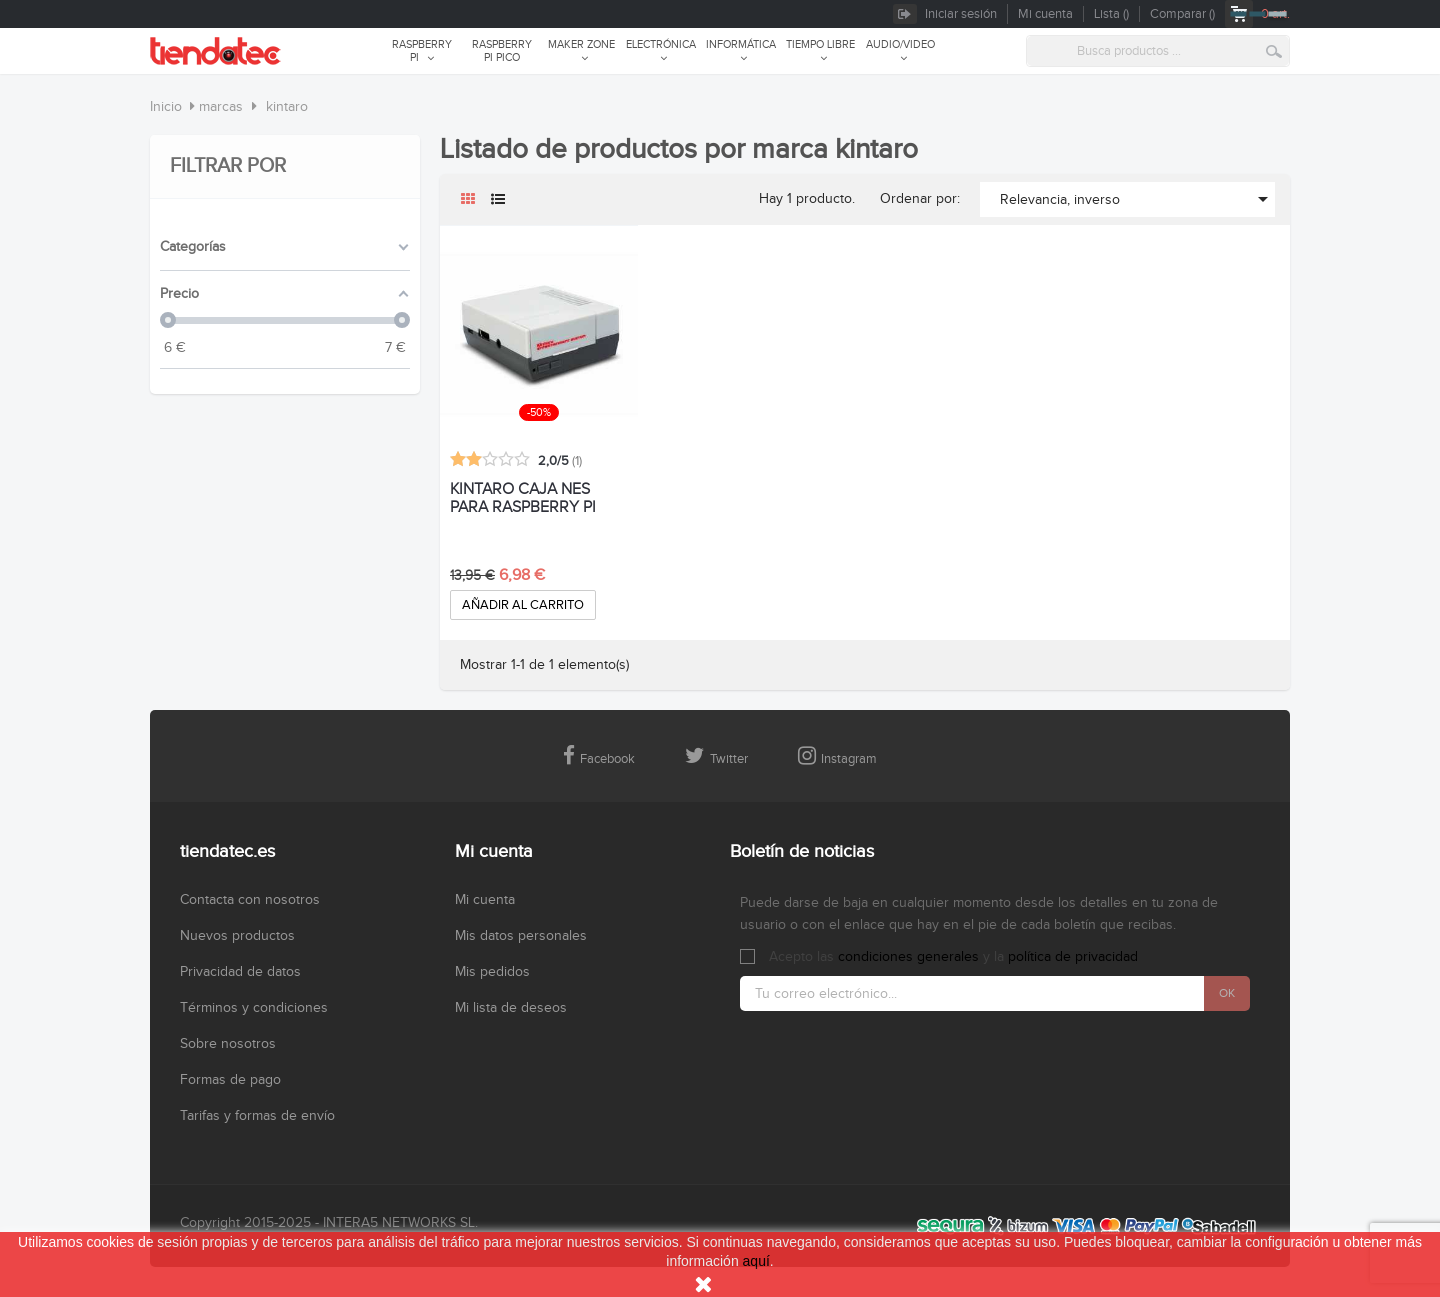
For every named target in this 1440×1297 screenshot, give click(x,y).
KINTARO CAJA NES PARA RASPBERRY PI (523, 499)
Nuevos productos (237, 936)
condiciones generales (908, 957)
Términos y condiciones (254, 1008)
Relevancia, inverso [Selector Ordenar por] (1137, 199)
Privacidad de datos (240, 972)
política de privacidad (1073, 957)
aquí (756, 1261)
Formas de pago (230, 1080)
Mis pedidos (492, 972)
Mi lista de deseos (511, 1008)
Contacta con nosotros (250, 900)
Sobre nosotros (228, 1044)
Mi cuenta (485, 900)
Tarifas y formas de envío (257, 1116)
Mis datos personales (521, 936)
